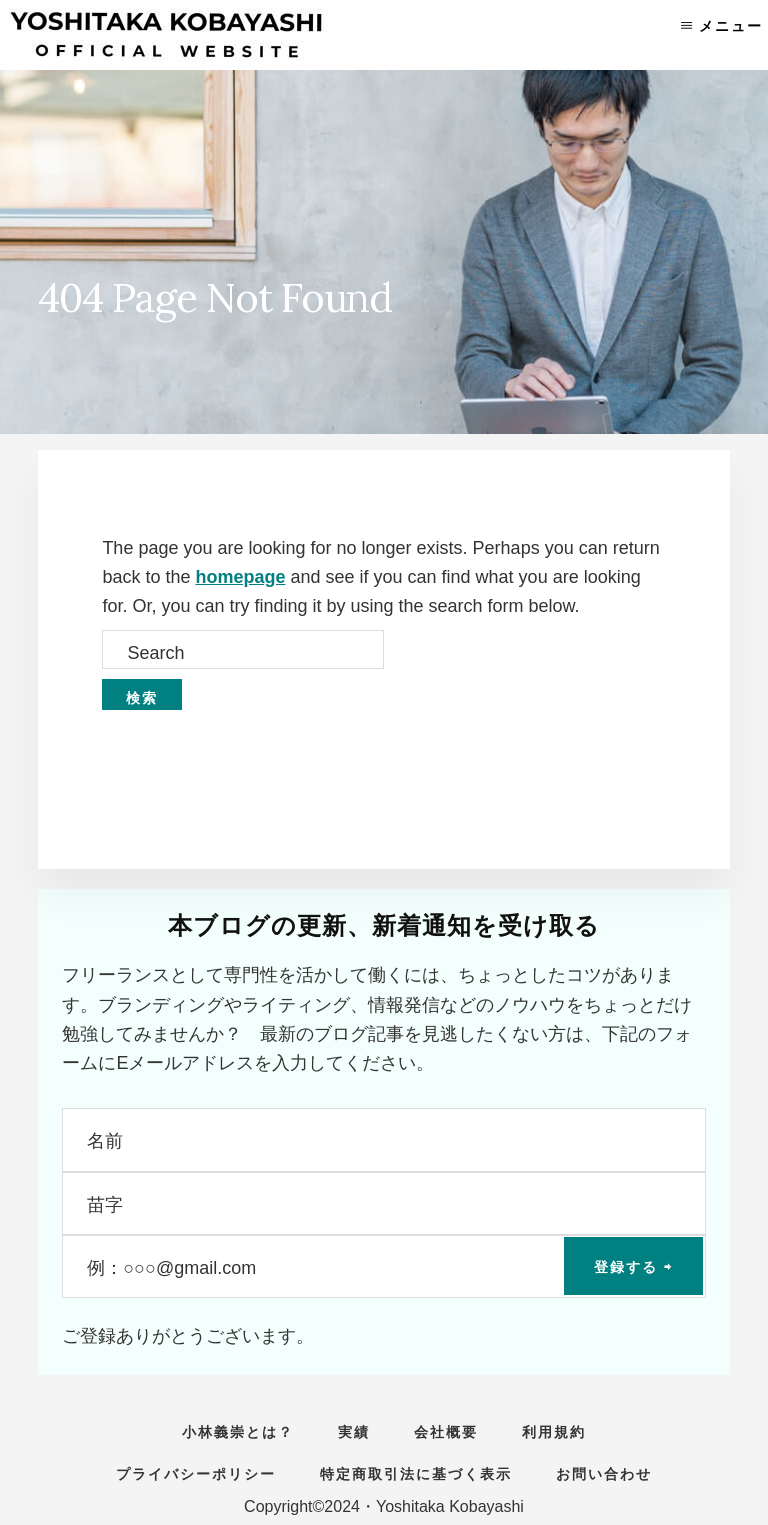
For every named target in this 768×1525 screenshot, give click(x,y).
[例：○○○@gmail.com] (383, 1266)
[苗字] (383, 1203)
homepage (240, 577)
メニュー (731, 26)
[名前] (383, 1139)
